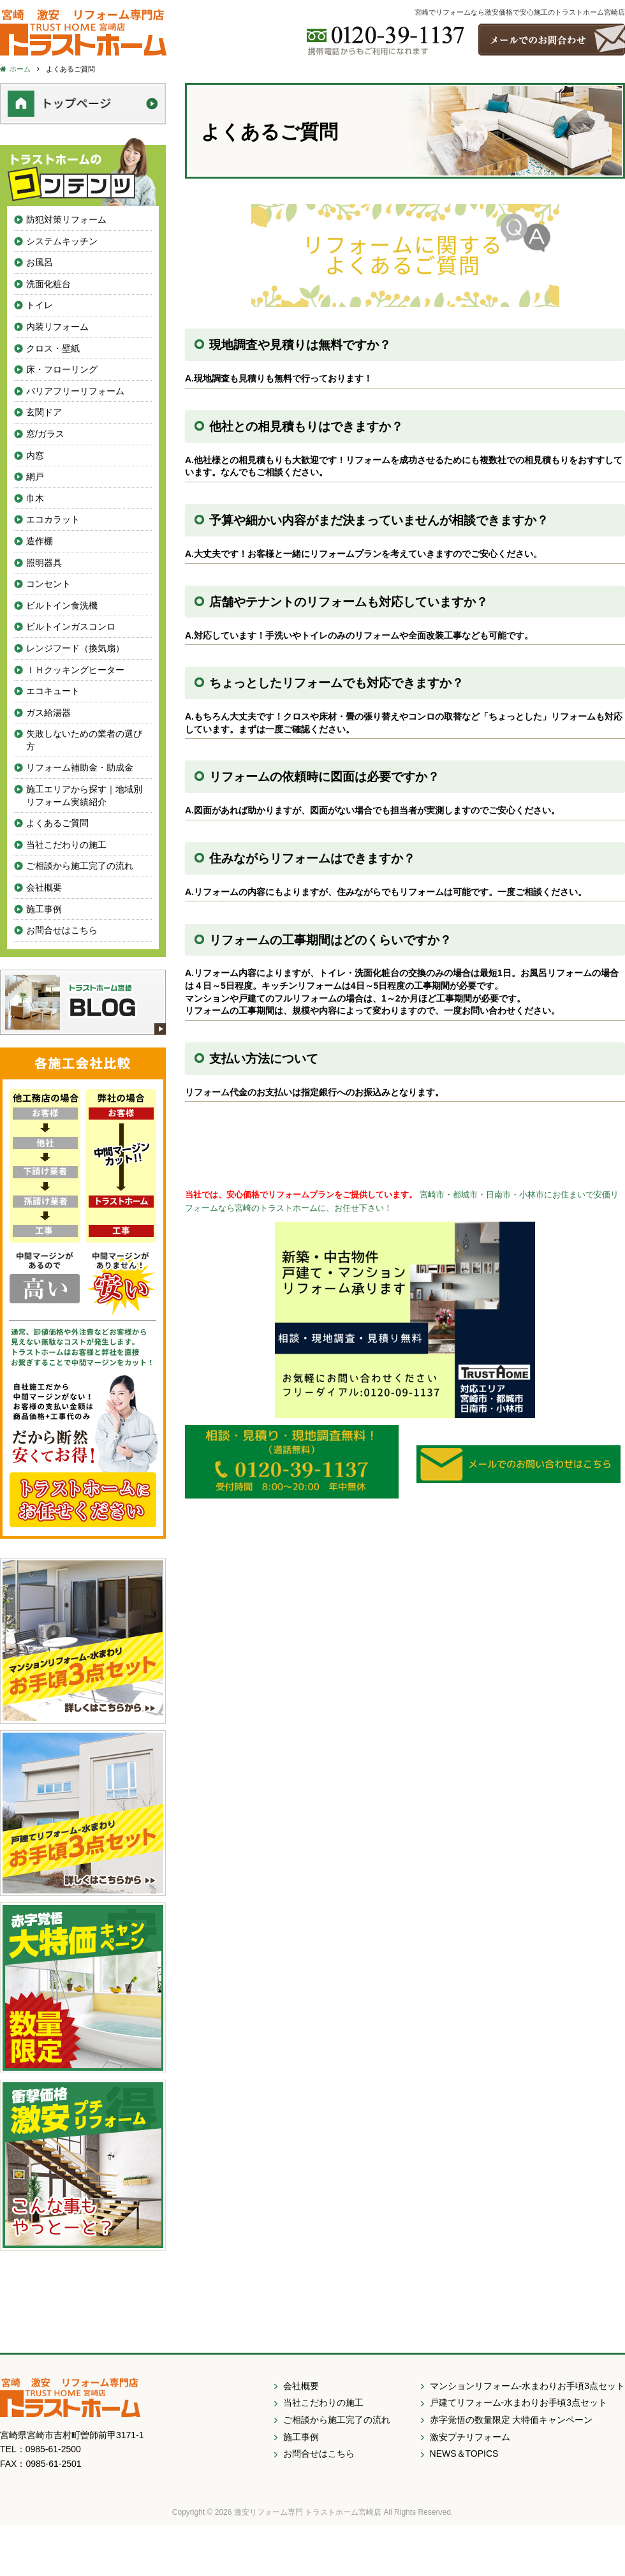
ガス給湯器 (48, 712)
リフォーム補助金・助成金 (79, 767)
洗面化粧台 (48, 284)
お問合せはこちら (62, 930)
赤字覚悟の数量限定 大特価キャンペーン (511, 2420)
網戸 (35, 476)
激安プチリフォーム (470, 2437)
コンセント (48, 584)
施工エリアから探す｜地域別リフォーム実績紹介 (84, 795)
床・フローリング (62, 369)
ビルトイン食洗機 (62, 605)
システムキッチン (62, 241)
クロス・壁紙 (53, 348)
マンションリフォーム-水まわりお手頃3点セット (527, 2386)
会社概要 (44, 887)
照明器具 (44, 563)
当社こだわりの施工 (66, 845)
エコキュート (53, 691)
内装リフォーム (57, 327)
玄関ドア (44, 412)
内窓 (35, 455)
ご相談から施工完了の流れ (79, 866)
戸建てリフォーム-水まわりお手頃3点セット (518, 2402)
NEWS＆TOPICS (464, 2453)
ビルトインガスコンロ (70, 626)
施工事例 (44, 909)
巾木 (35, 498)
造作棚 (39, 541)
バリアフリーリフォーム (75, 391)
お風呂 (39, 262)
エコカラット (53, 519)
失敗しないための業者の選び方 (84, 740)
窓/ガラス (45, 434)
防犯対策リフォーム (66, 219)
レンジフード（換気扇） (75, 648)
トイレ (39, 305)
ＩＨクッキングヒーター (75, 670)
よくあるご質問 (57, 823)
